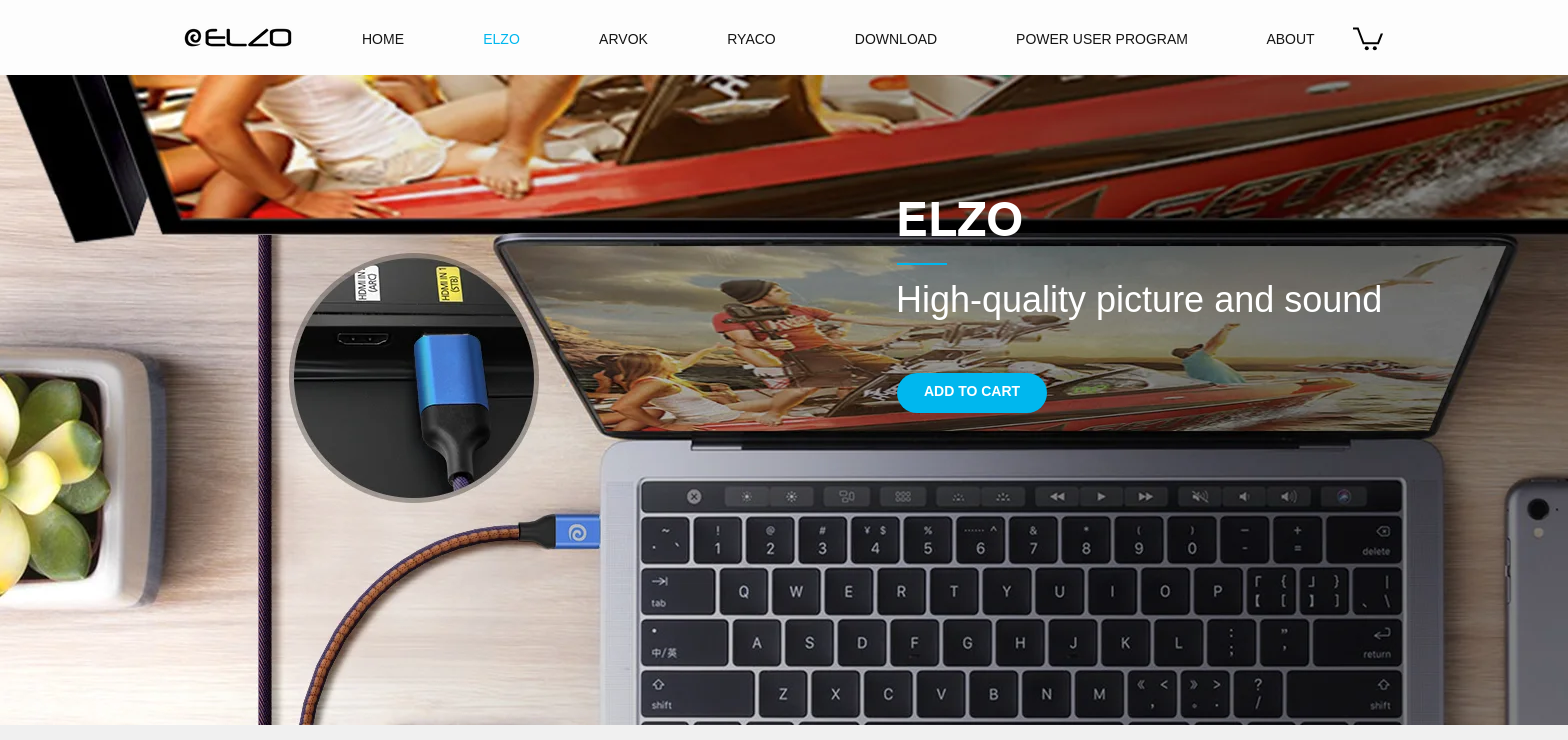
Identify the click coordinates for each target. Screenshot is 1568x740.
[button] (1368, 37)
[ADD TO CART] (972, 393)
